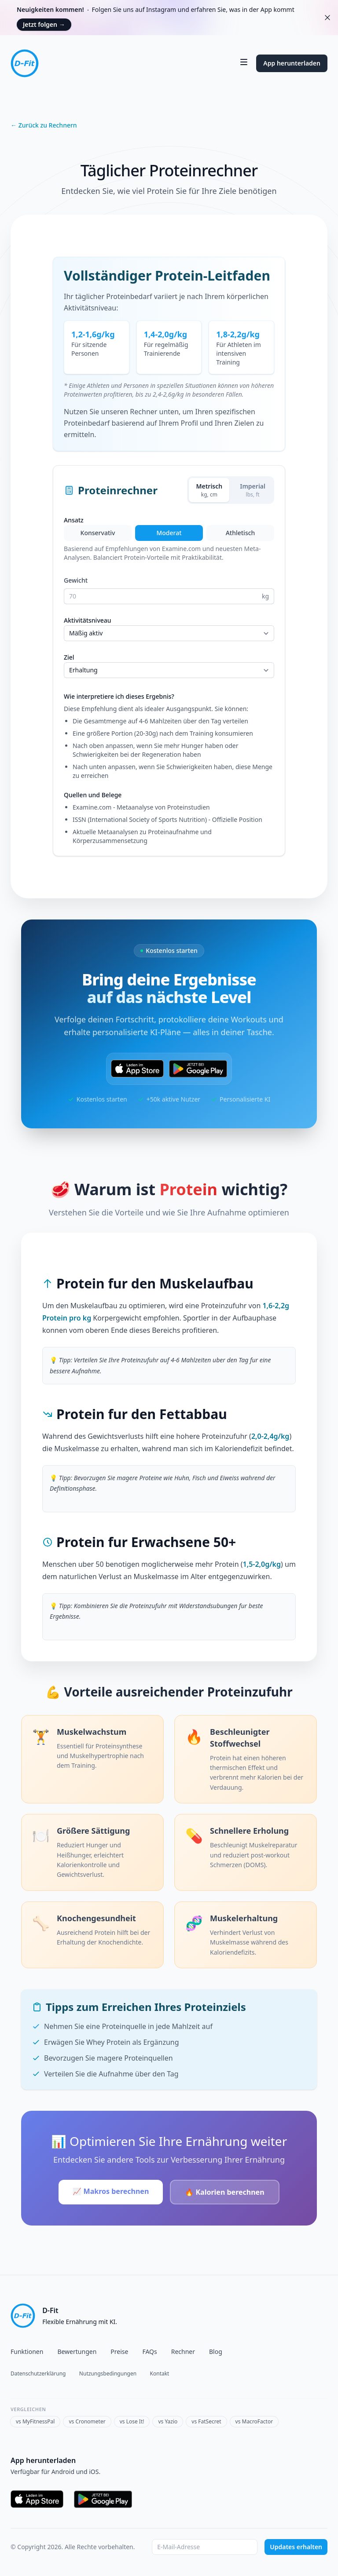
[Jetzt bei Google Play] (198, 1069)
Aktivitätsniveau (87, 620)
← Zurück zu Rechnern (44, 125)
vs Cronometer (87, 2421)
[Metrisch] (209, 490)
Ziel (69, 657)
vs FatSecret (206, 2421)
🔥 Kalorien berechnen (224, 2192)
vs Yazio (167, 2421)
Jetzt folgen (44, 24)
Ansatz (74, 520)
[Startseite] (25, 63)
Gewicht (76, 580)
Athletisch (240, 533)
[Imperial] (252, 490)
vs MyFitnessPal (35, 2421)
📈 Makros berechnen (111, 2191)
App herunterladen (291, 63)
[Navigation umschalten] (244, 62)
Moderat (168, 533)
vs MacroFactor (254, 2421)
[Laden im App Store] (137, 1068)
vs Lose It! (132, 2421)
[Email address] (204, 2547)
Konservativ (98, 533)
